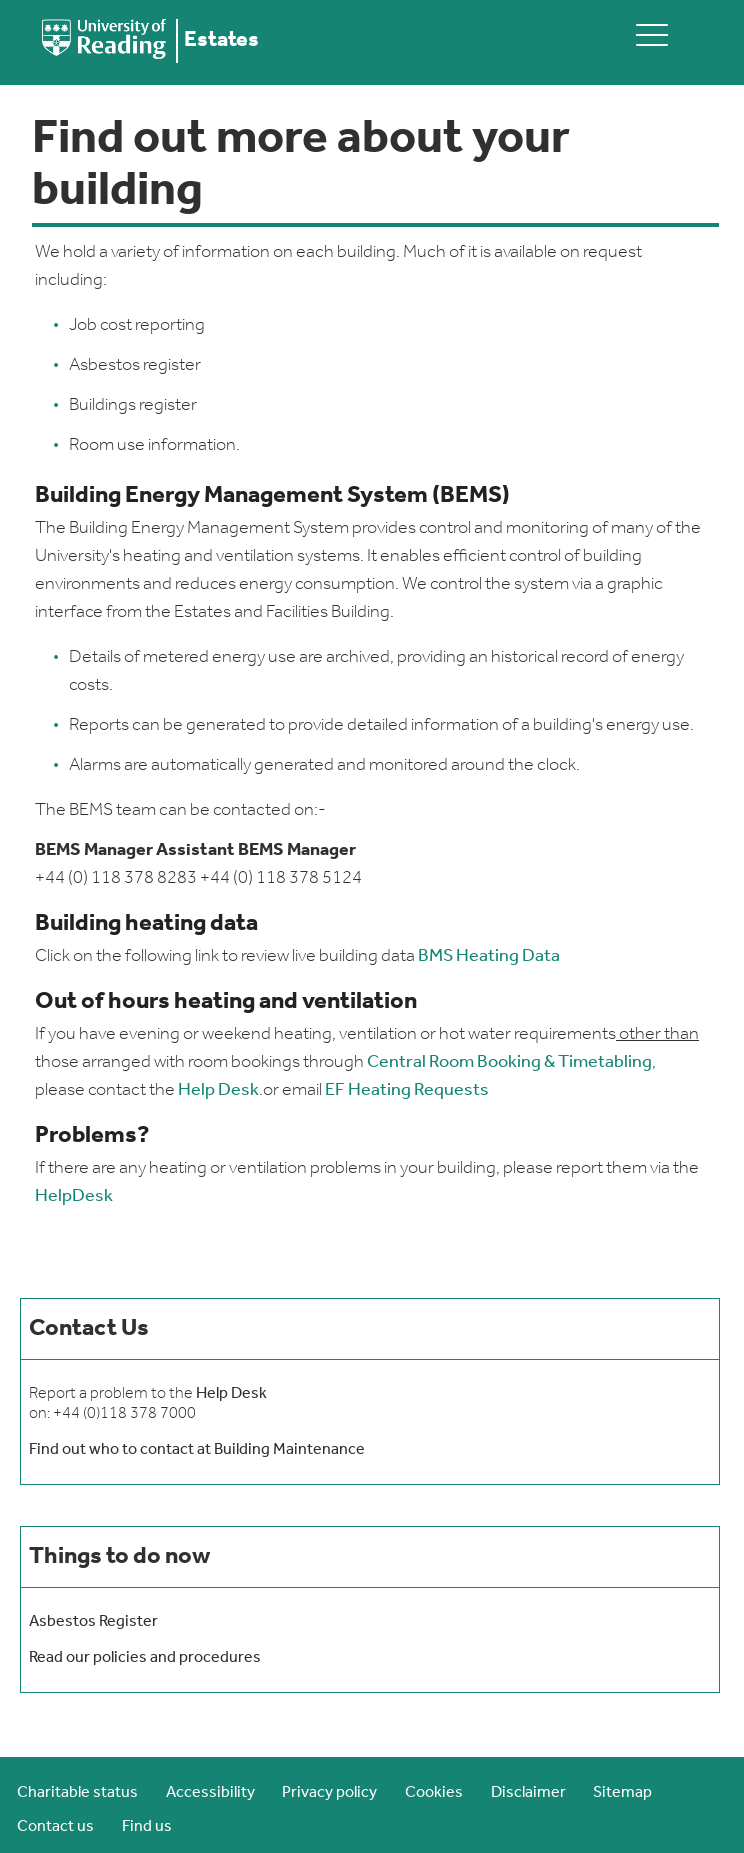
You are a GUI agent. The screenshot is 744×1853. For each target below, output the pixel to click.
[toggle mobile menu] (652, 34)
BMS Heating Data (489, 956)
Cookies (434, 1793)
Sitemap (622, 1793)
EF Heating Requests (407, 1090)
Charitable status (77, 1793)
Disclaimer (528, 1793)
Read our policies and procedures (145, 1658)
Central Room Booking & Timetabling (509, 1062)
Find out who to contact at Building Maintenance (197, 1450)
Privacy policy (329, 1793)
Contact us (55, 1827)
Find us (147, 1827)
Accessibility (210, 1793)
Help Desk (218, 1090)
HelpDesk (74, 1196)
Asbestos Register (93, 1622)
